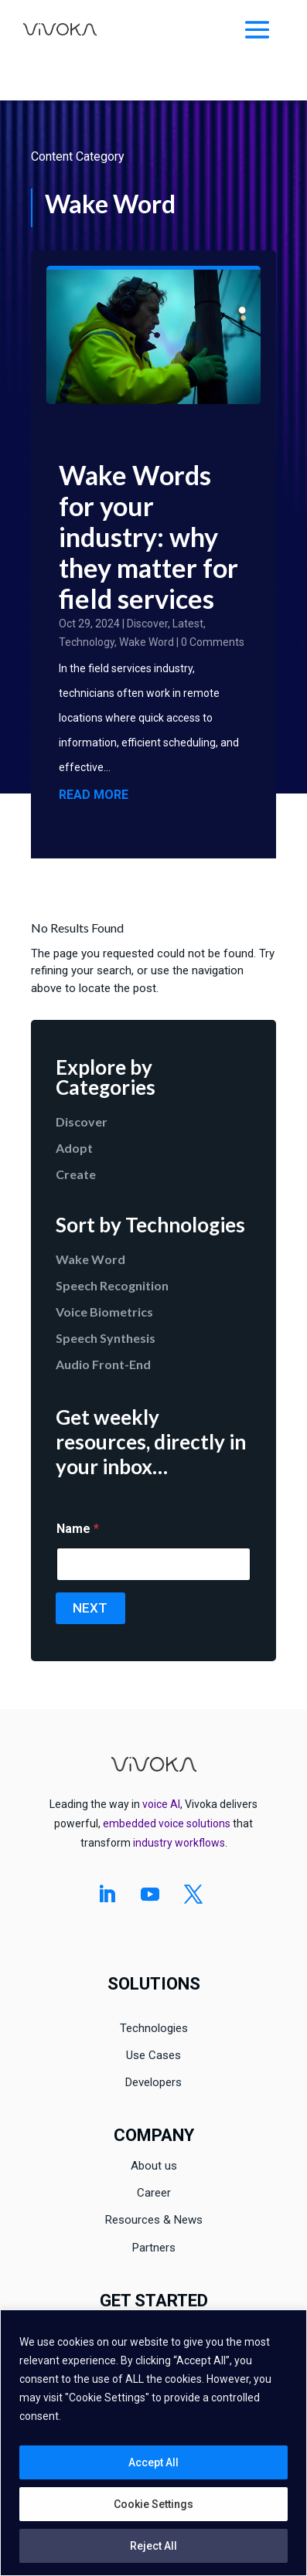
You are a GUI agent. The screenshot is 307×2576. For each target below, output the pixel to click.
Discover (147, 623)
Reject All (153, 2546)
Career (154, 2193)
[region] (153, 2442)
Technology (86, 642)
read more (93, 794)
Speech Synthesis (105, 1337)
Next (90, 1608)
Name (77, 1528)
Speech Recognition (112, 1285)
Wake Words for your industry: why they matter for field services (148, 536)
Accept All (153, 2462)
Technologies (154, 2028)
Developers (153, 2082)
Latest (187, 623)
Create (76, 1174)
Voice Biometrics (104, 1311)
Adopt (74, 1147)
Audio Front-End (103, 1364)
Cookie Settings (153, 2504)
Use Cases (153, 2055)
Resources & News (154, 2220)
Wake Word (146, 642)
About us (154, 2166)
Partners (154, 2248)
